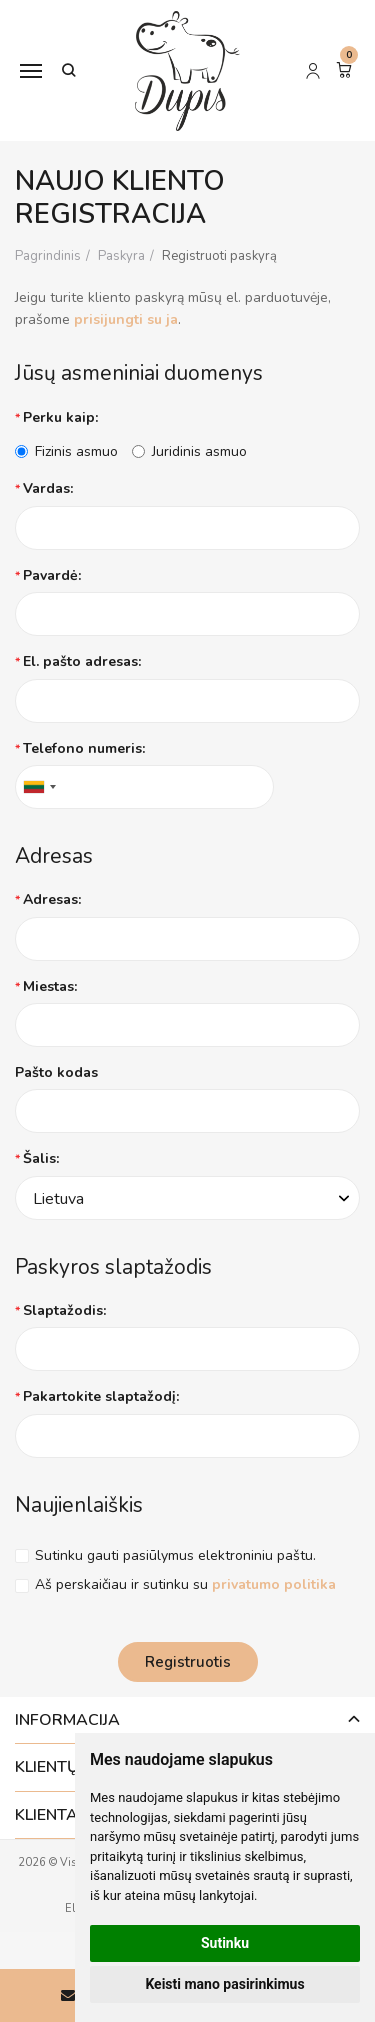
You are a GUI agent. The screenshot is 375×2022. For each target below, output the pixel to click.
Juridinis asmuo (189, 451)
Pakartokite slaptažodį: (101, 1396)
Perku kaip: (60, 417)
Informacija (67, 1720)
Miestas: (50, 986)
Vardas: (48, 488)
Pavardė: (52, 575)
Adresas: (52, 899)
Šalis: (41, 1158)
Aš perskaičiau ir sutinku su (185, 1584)
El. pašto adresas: (82, 661)
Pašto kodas (56, 1072)
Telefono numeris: (84, 748)
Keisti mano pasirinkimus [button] (224, 1984)
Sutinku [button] (225, 1943)
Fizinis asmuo (66, 451)
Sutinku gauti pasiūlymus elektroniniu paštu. (175, 1555)
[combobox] (39, 787)
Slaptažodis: (64, 1310)
